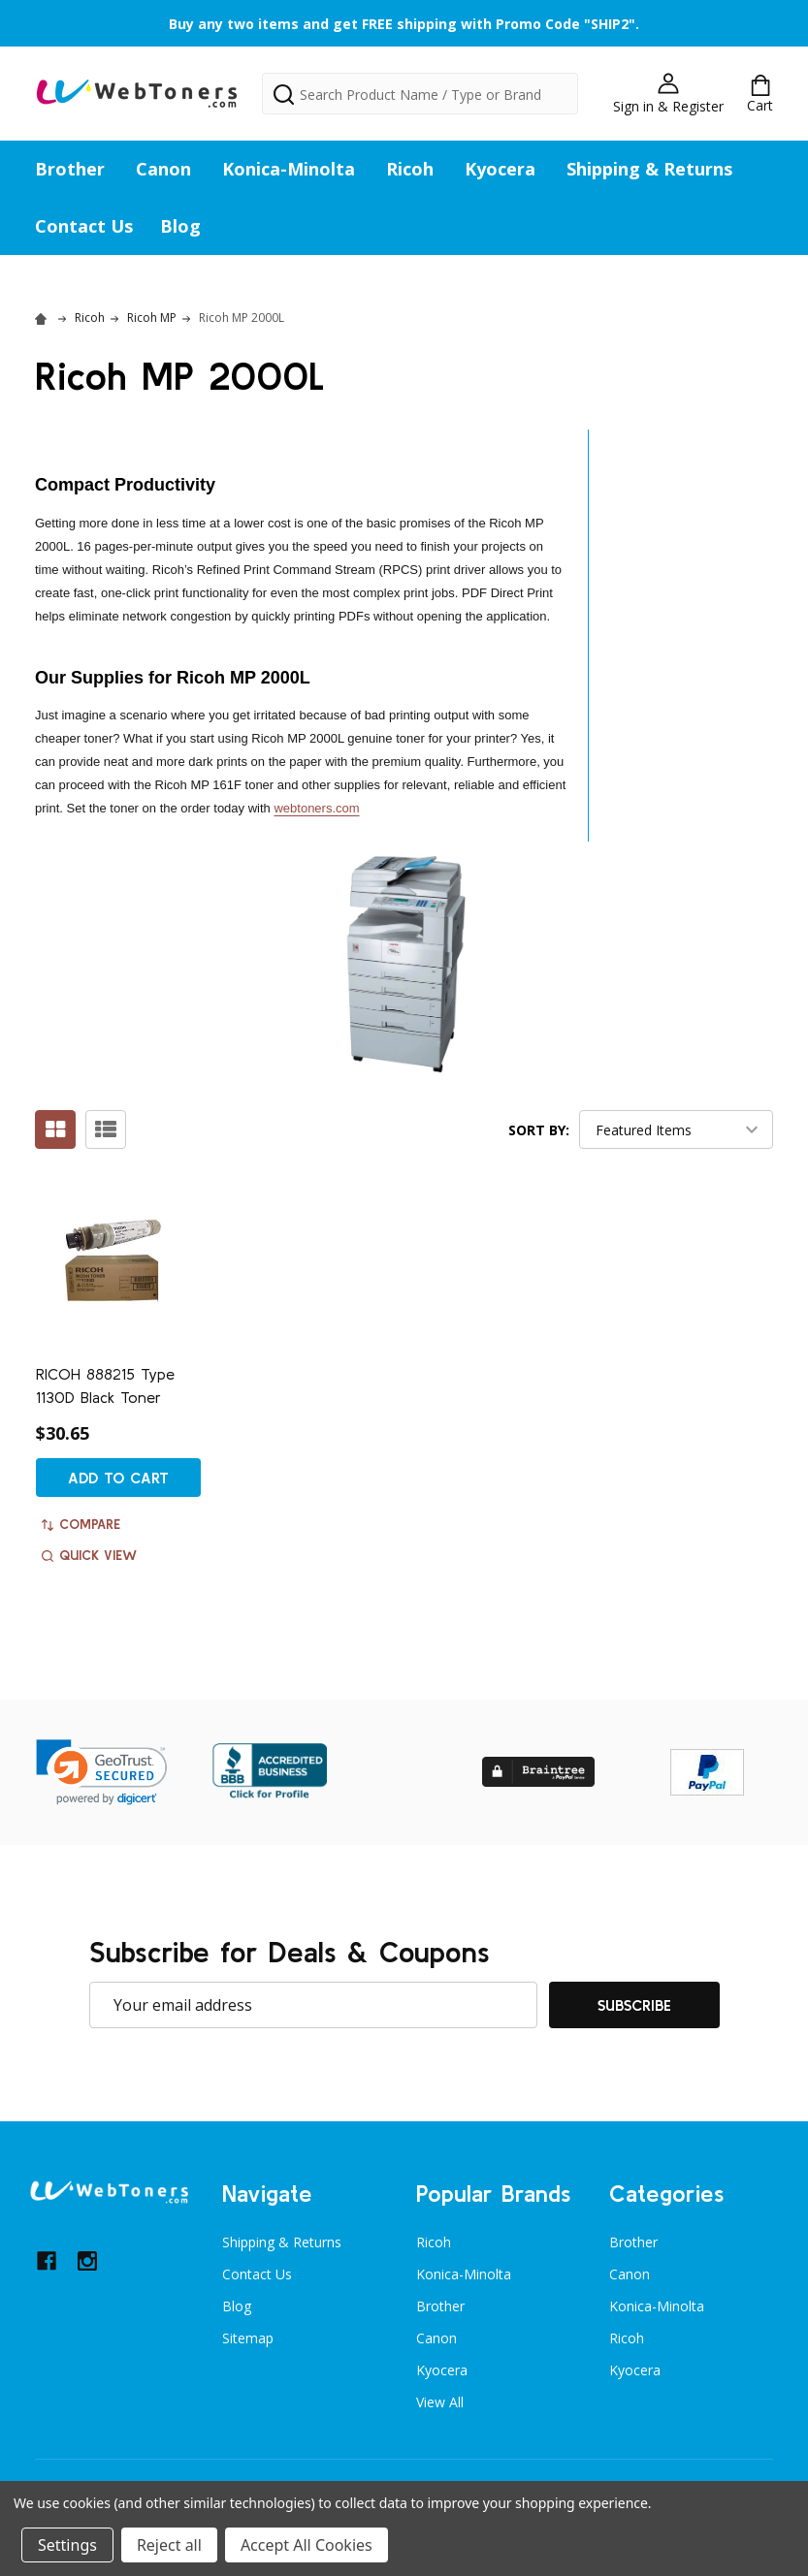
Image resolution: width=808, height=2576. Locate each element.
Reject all (169, 2545)
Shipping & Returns (649, 168)
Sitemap (248, 2338)
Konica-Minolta (288, 168)
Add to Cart (118, 1477)
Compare (81, 1524)
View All (440, 2402)
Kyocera (500, 168)
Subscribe (634, 2005)
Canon (163, 168)
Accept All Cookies (306, 2545)
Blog (180, 226)
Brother (70, 168)
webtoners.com (316, 808)
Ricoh (410, 168)
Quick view (89, 1555)
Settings (67, 2545)
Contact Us (84, 226)
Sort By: (538, 1130)
